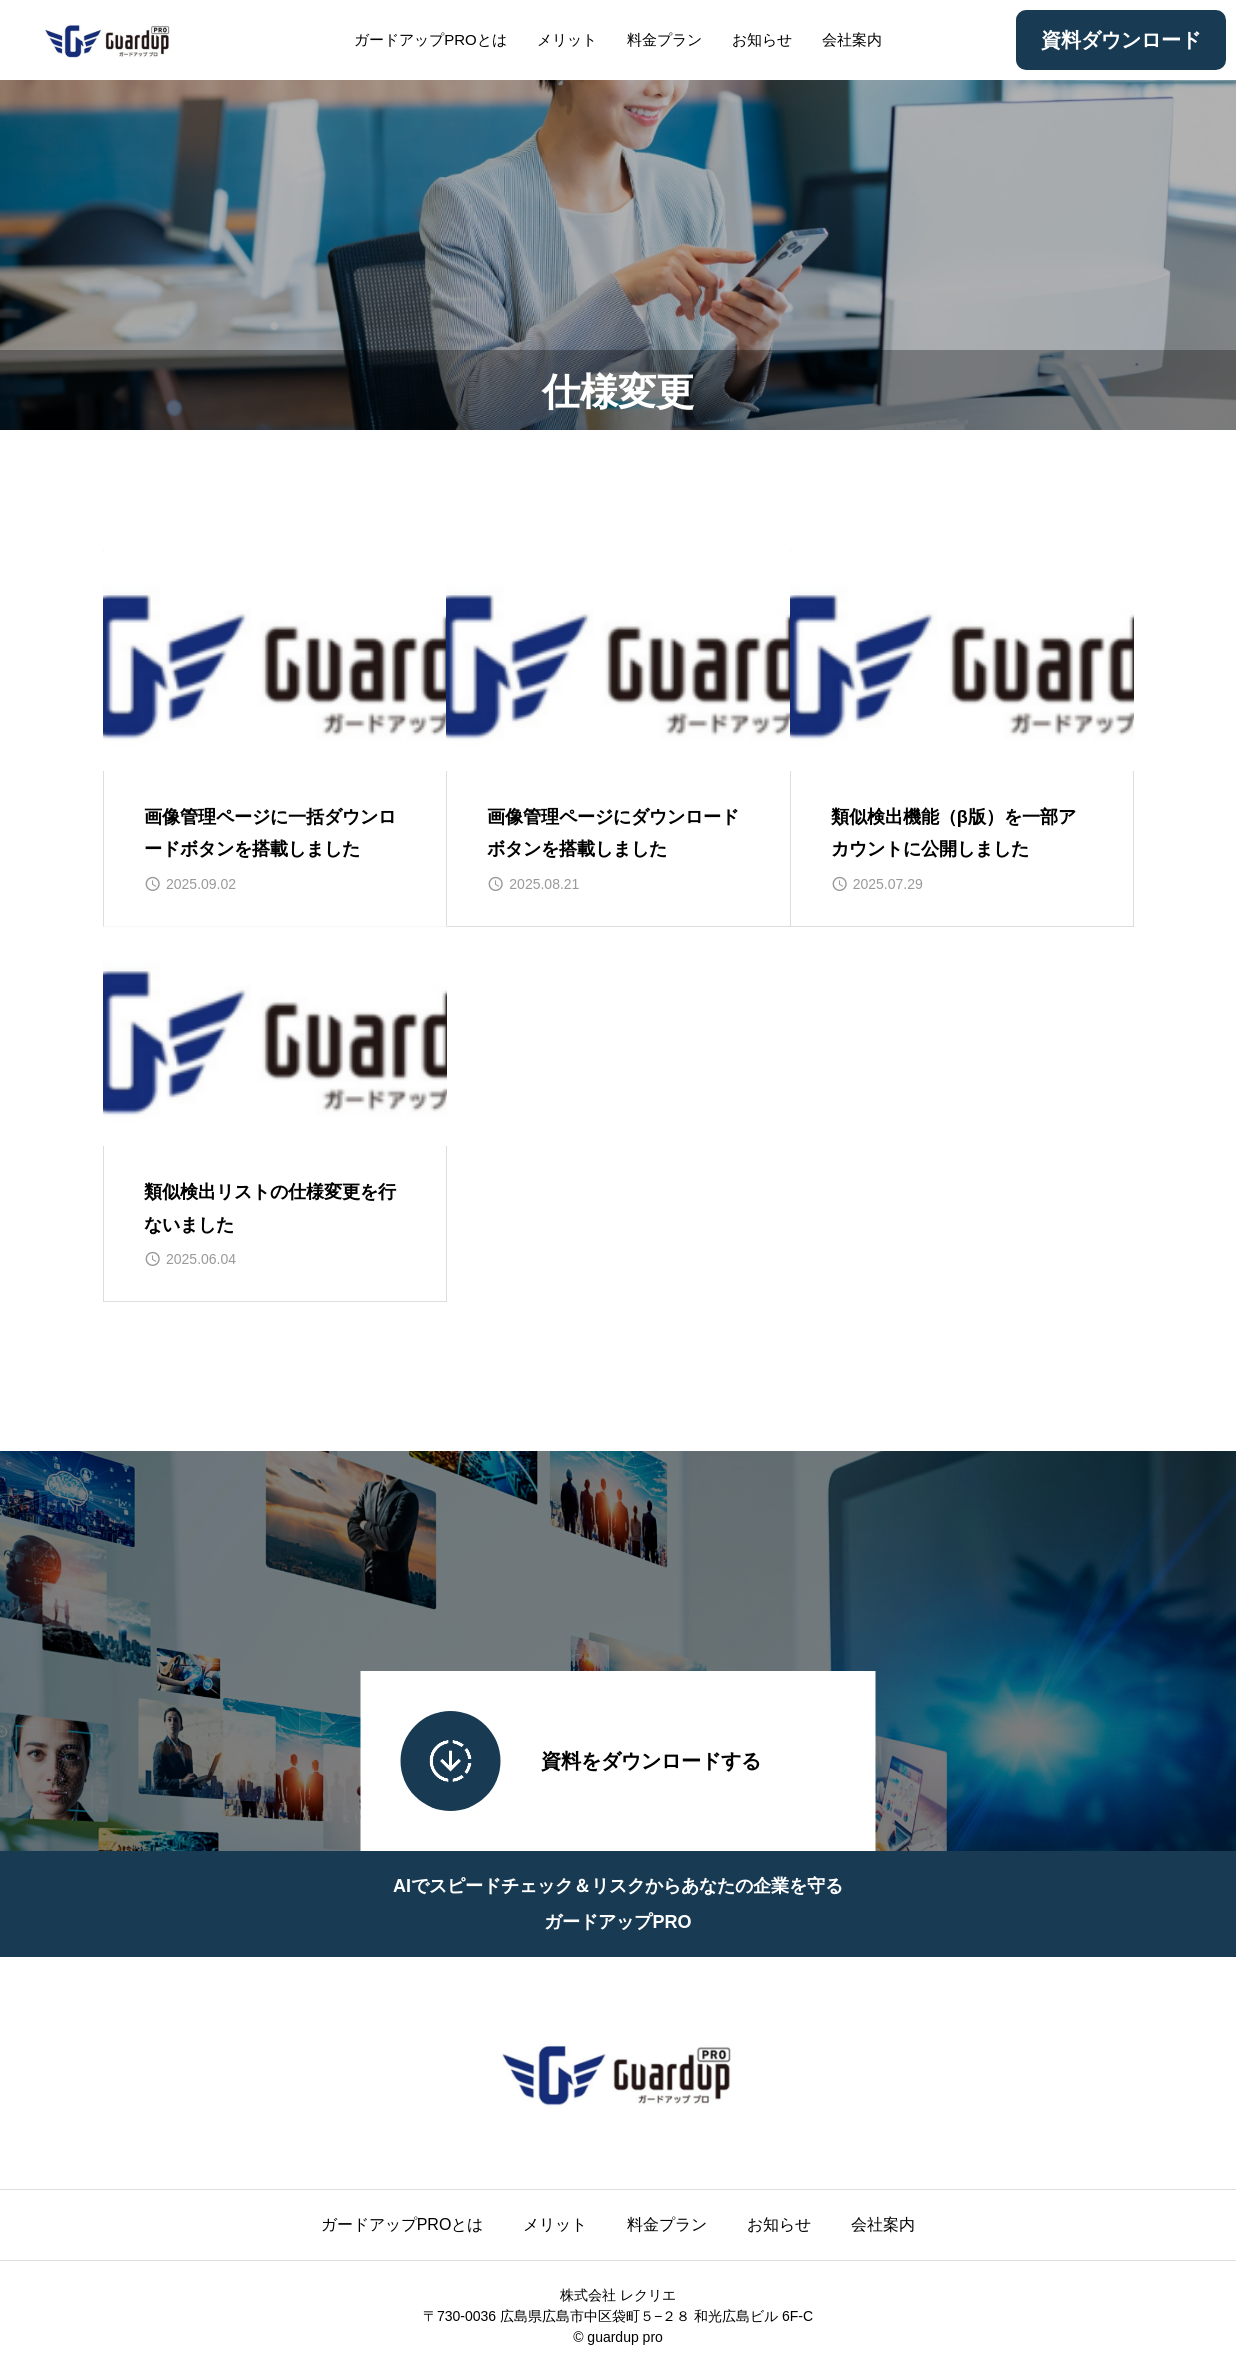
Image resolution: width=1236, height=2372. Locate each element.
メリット (567, 39)
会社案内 (852, 39)
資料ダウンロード (1121, 40)
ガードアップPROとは (430, 39)
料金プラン (664, 39)
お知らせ (762, 39)
